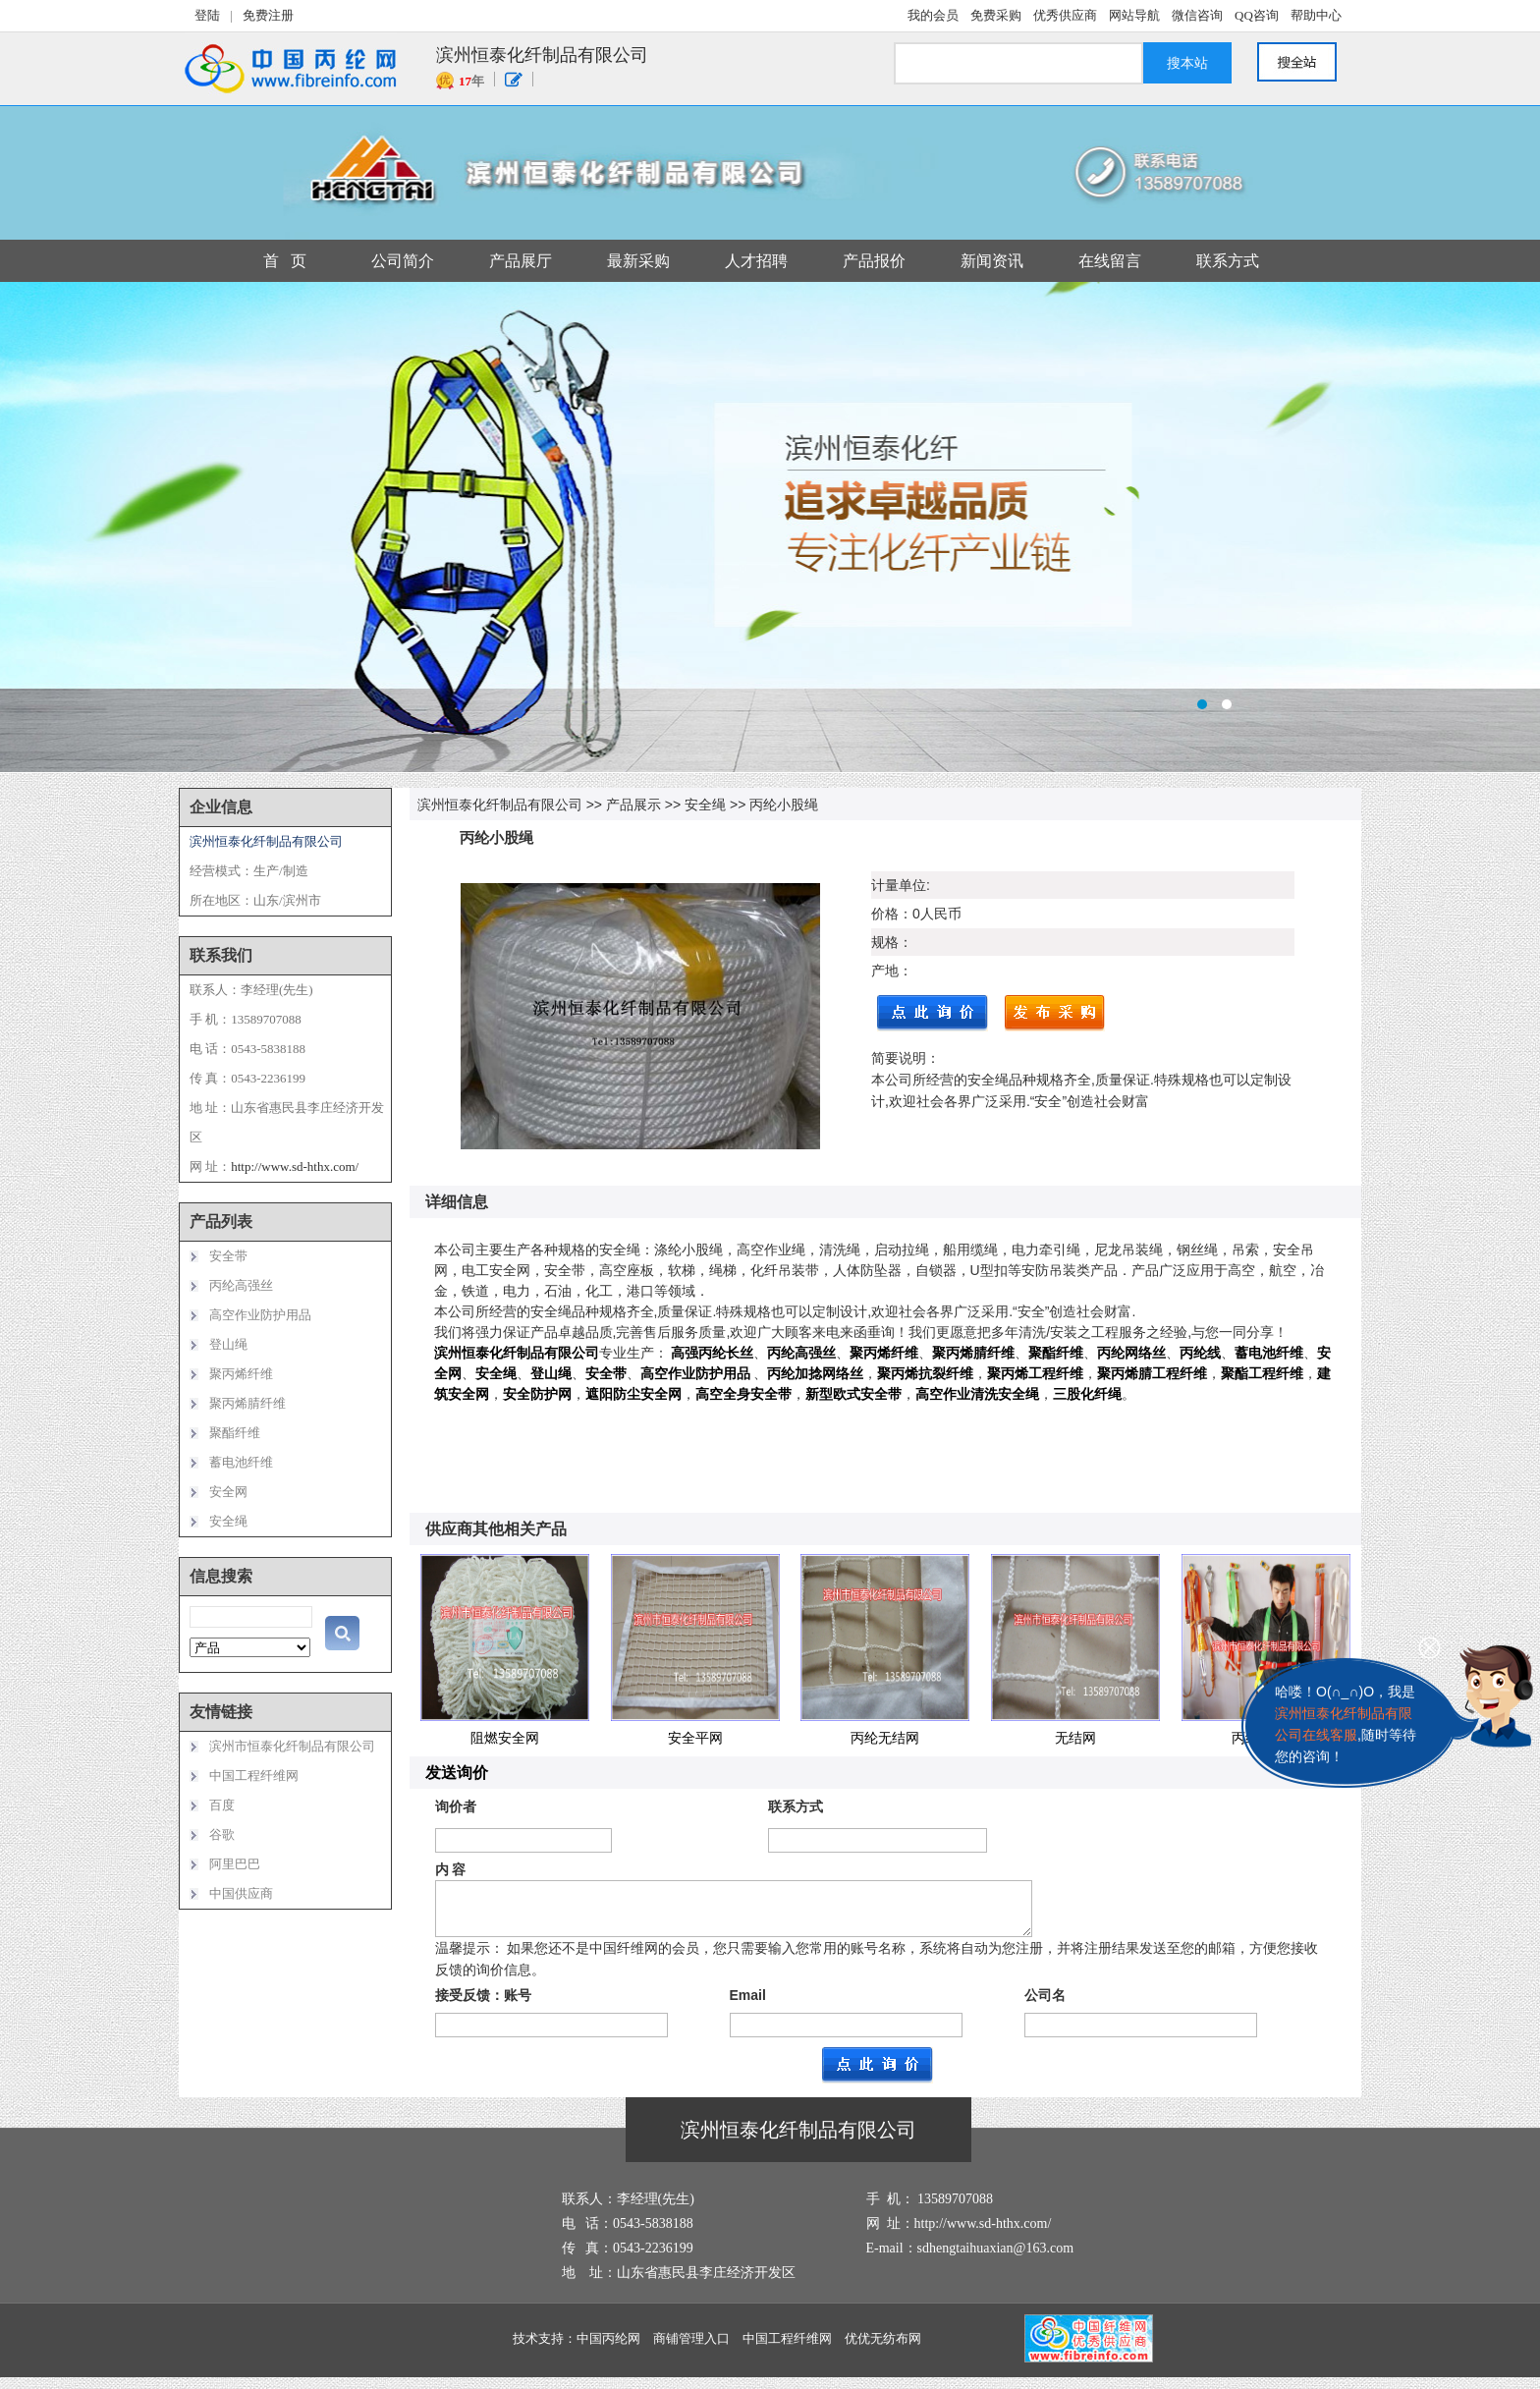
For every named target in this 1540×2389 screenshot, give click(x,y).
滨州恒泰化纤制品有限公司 (499, 804)
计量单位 (898, 885)
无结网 (1075, 1738)
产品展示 (633, 804)
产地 (885, 970)
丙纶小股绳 (783, 804)
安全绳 (705, 804)
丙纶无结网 (885, 1738)
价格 (885, 913)
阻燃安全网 (504, 1738)
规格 (885, 942)
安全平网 (695, 1738)
